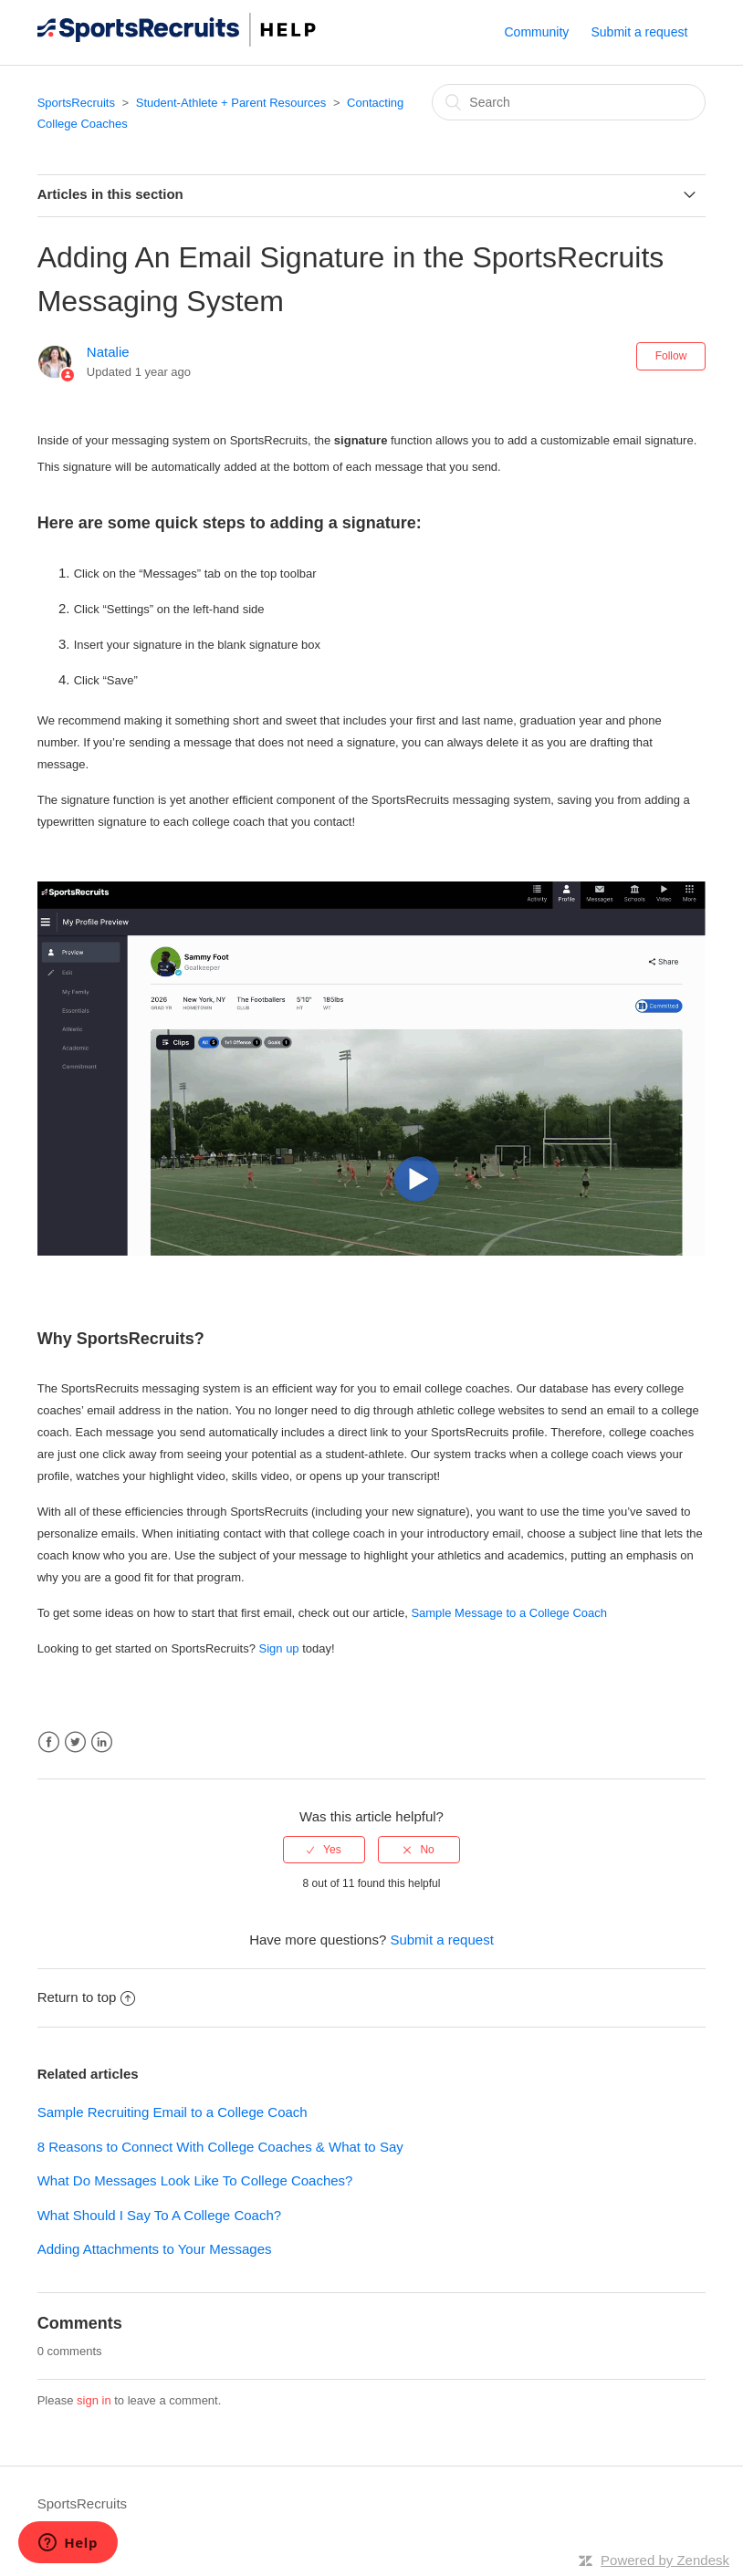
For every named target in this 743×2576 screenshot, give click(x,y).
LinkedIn (101, 1742)
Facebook (48, 1742)
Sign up (279, 1648)
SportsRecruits (76, 103)
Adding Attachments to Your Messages (154, 2249)
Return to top (86, 1997)
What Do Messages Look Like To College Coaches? (195, 2180)
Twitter (75, 1742)
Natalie (108, 352)
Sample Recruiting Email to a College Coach (172, 2112)
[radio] (324, 1849)
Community (537, 32)
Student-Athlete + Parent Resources (231, 103)
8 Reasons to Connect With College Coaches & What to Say (220, 2146)
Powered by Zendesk (665, 2560)
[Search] (569, 102)
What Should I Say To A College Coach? (159, 2215)
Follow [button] (671, 355)
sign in (94, 2400)
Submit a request (639, 32)
